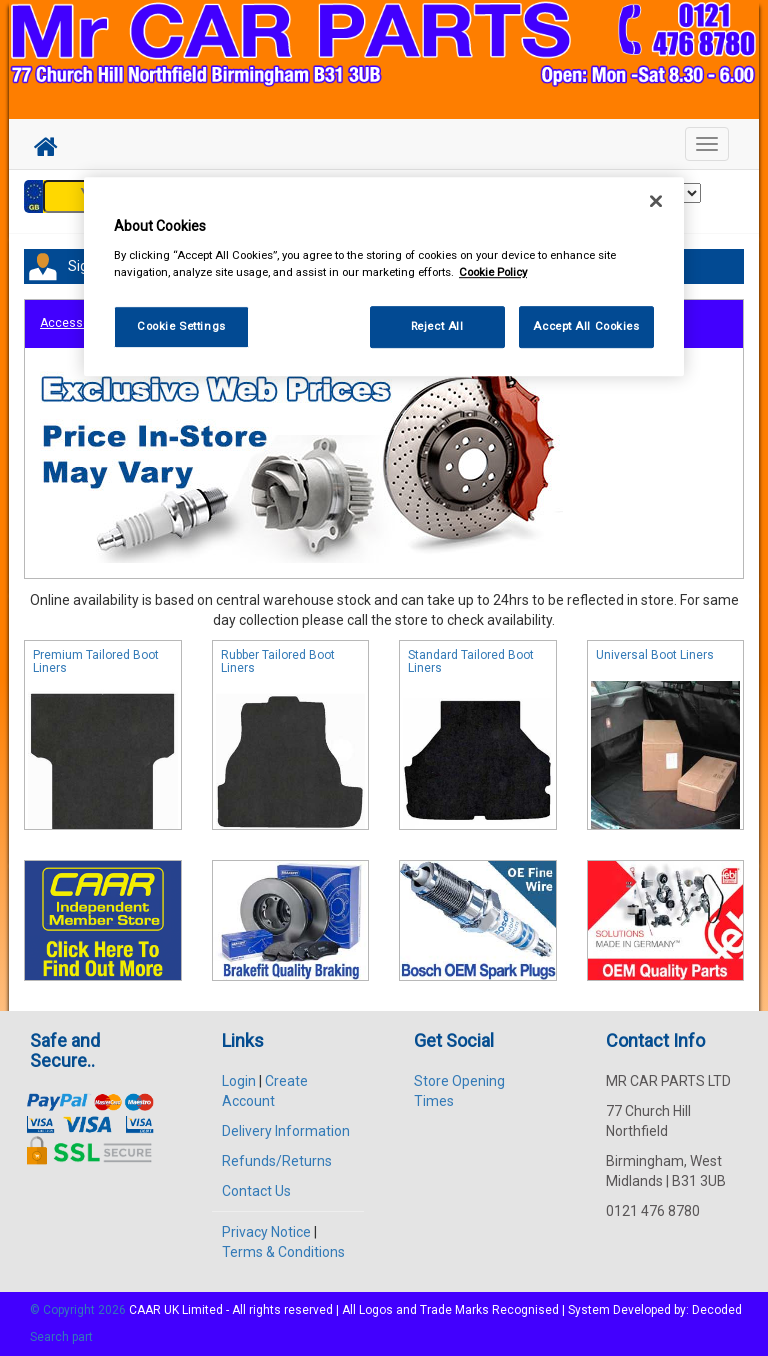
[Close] (656, 202)
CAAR (145, 1310)
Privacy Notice (266, 1232)
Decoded (717, 1310)
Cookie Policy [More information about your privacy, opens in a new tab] (493, 272)
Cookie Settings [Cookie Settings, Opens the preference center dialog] (181, 326)
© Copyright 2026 (79, 1310)
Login (239, 1081)
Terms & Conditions (283, 1252)
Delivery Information (286, 1131)
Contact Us (256, 1191)
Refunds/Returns (277, 1161)
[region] (384, 277)
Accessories (75, 323)
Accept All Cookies (586, 326)
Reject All (437, 326)
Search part (61, 1337)
